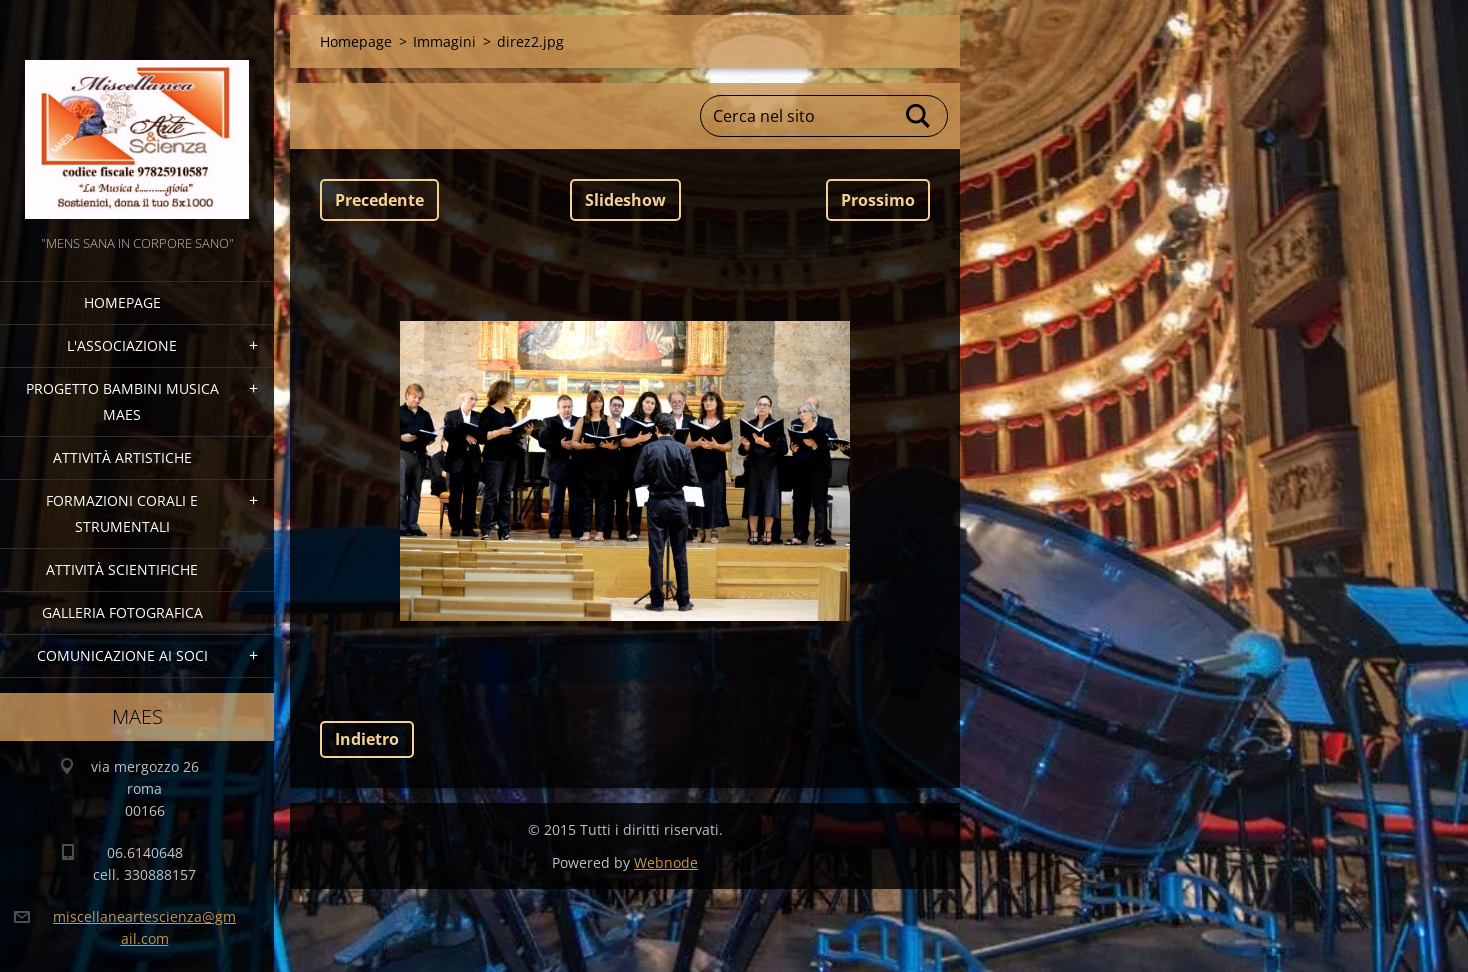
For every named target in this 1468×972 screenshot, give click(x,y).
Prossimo (878, 200)
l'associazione (122, 345)
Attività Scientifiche (122, 569)
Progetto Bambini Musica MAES (122, 401)
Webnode (666, 862)
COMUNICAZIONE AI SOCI (122, 655)
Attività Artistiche (122, 457)
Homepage (122, 302)
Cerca (919, 116)
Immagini (444, 41)
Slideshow (625, 200)
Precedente (379, 200)
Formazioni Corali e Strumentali (122, 513)
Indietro (367, 739)
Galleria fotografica (122, 612)
